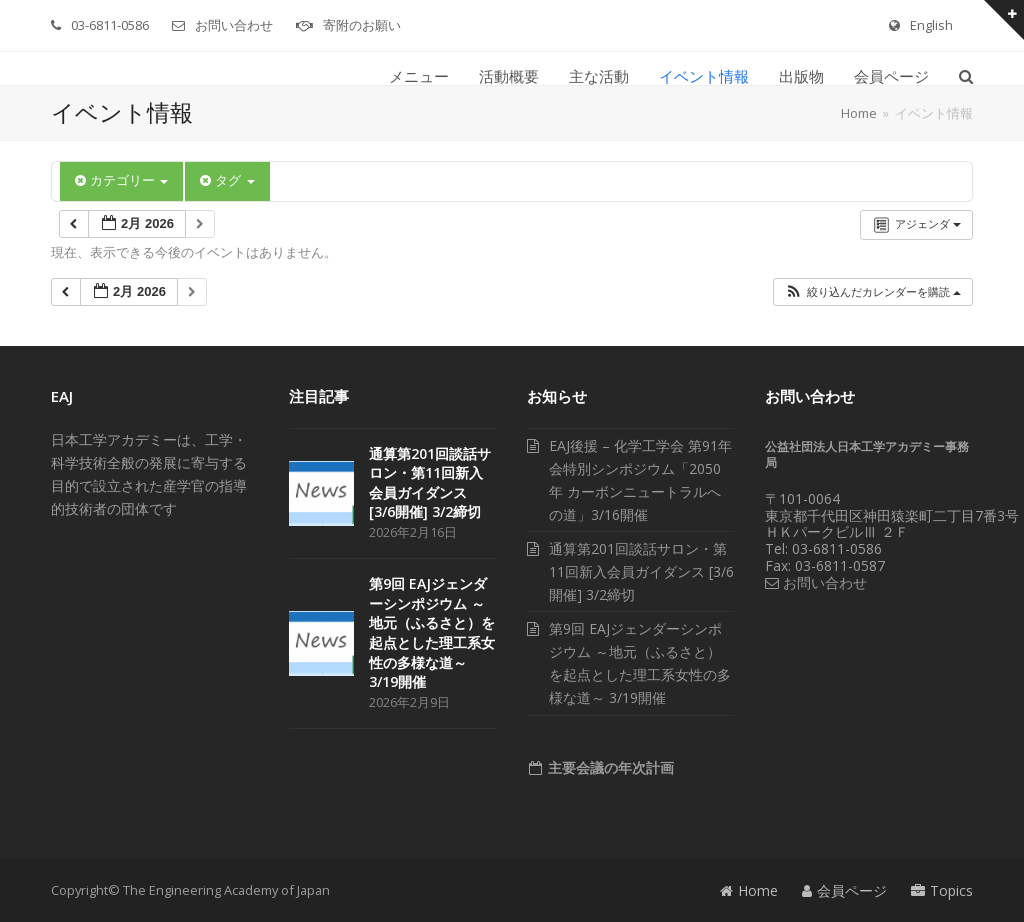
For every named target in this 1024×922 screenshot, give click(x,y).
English (931, 25)
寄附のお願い (362, 25)
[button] (966, 77)
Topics (942, 890)
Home (749, 890)
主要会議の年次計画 (609, 767)
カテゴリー (121, 180)
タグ (227, 180)
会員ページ (844, 890)
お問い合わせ (234, 25)
